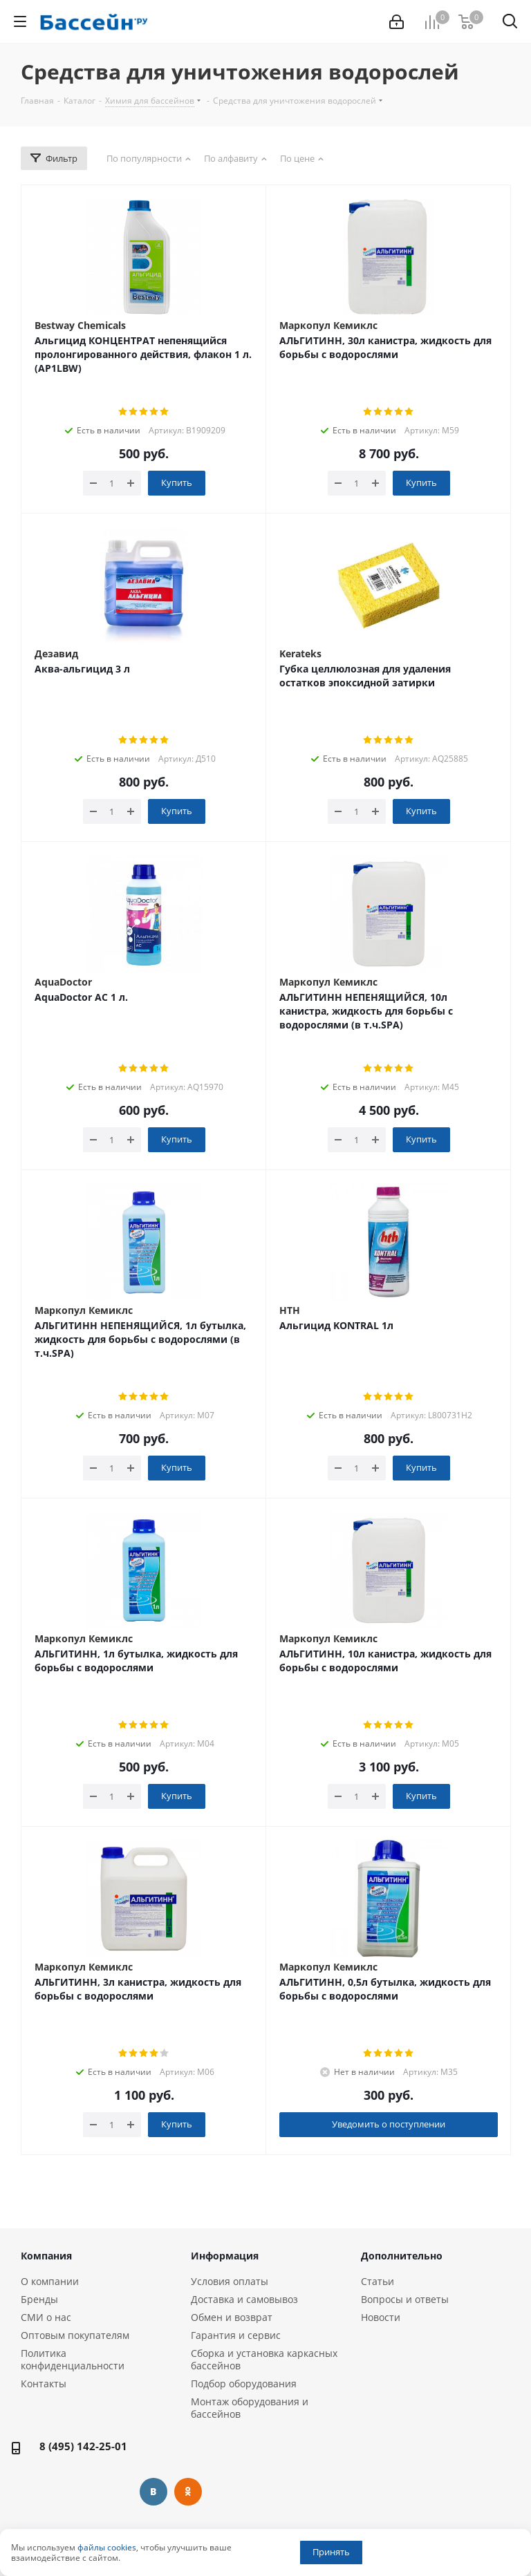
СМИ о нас (46, 2317)
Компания (46, 2255)
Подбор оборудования (244, 2383)
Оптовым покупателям (75, 2335)
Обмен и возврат (231, 2317)
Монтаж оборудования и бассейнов (249, 2407)
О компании (50, 2281)
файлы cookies (106, 2547)
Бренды (39, 2299)
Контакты (43, 2383)
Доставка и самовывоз (244, 2299)
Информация (225, 2255)
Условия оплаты (229, 2281)
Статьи (377, 2281)
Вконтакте (153, 2492)
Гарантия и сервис (236, 2335)
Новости (380, 2317)
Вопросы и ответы (405, 2299)
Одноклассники (188, 2492)
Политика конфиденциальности (72, 2359)
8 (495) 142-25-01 (83, 2446)
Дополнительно (401, 2255)
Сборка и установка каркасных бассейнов (264, 2359)
